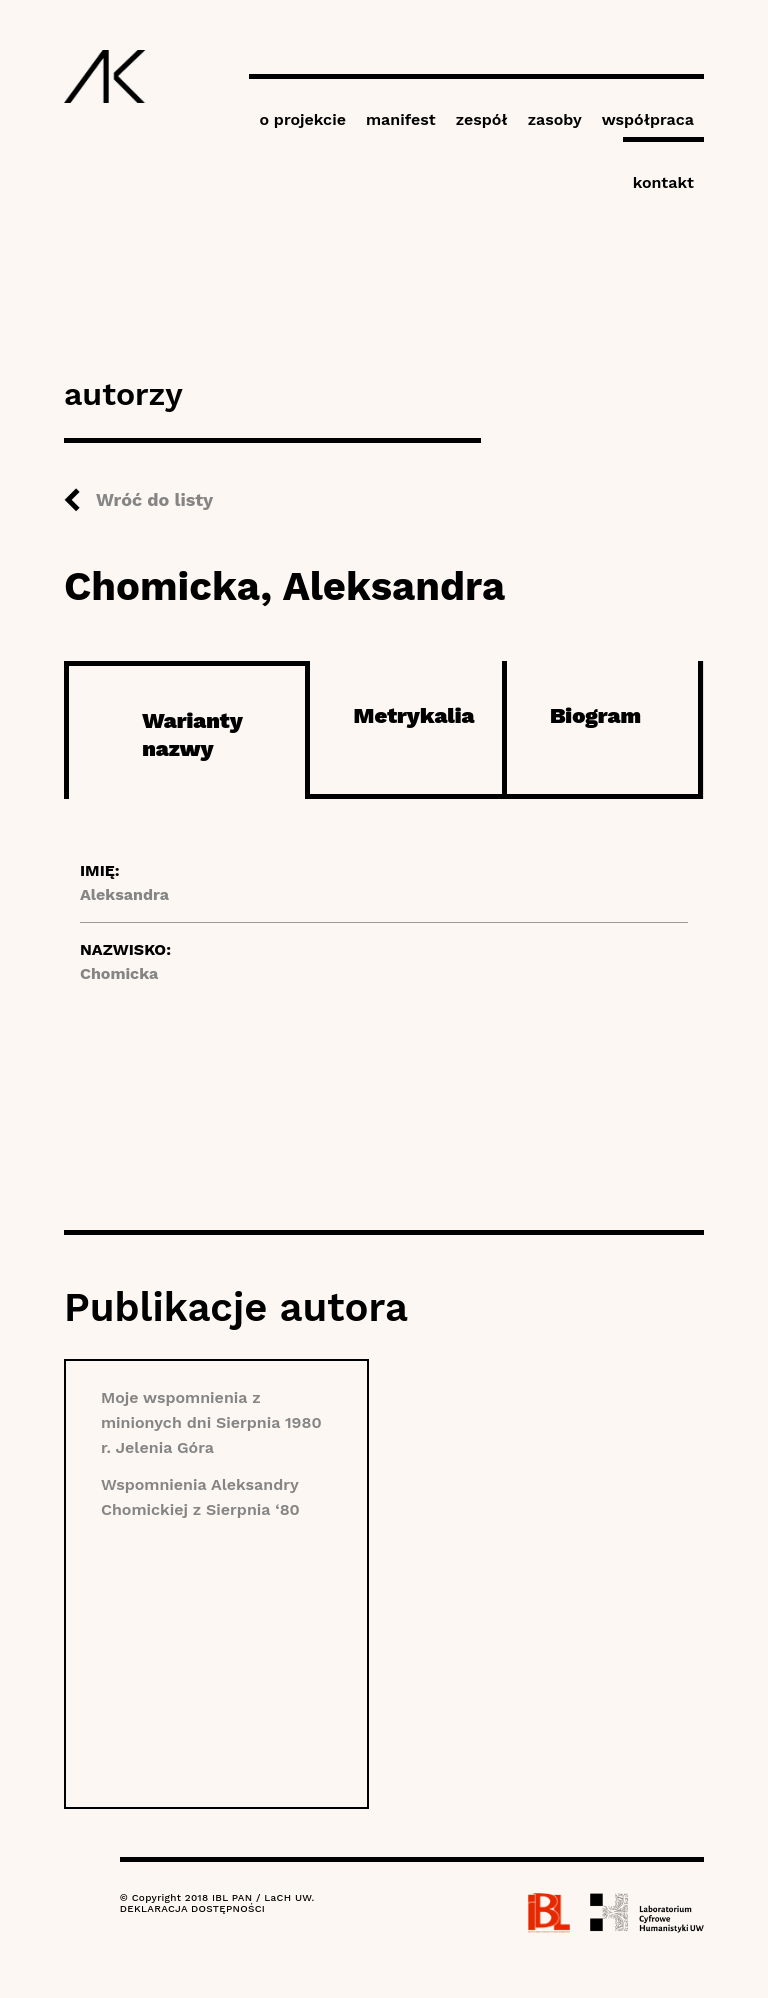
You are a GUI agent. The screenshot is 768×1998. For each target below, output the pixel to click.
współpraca (648, 119)
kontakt (663, 182)
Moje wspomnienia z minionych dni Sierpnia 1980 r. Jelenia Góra (211, 1422)
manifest (401, 119)
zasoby (555, 119)
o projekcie (302, 119)
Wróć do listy (154, 499)
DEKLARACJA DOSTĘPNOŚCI (192, 1908)
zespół (482, 119)
